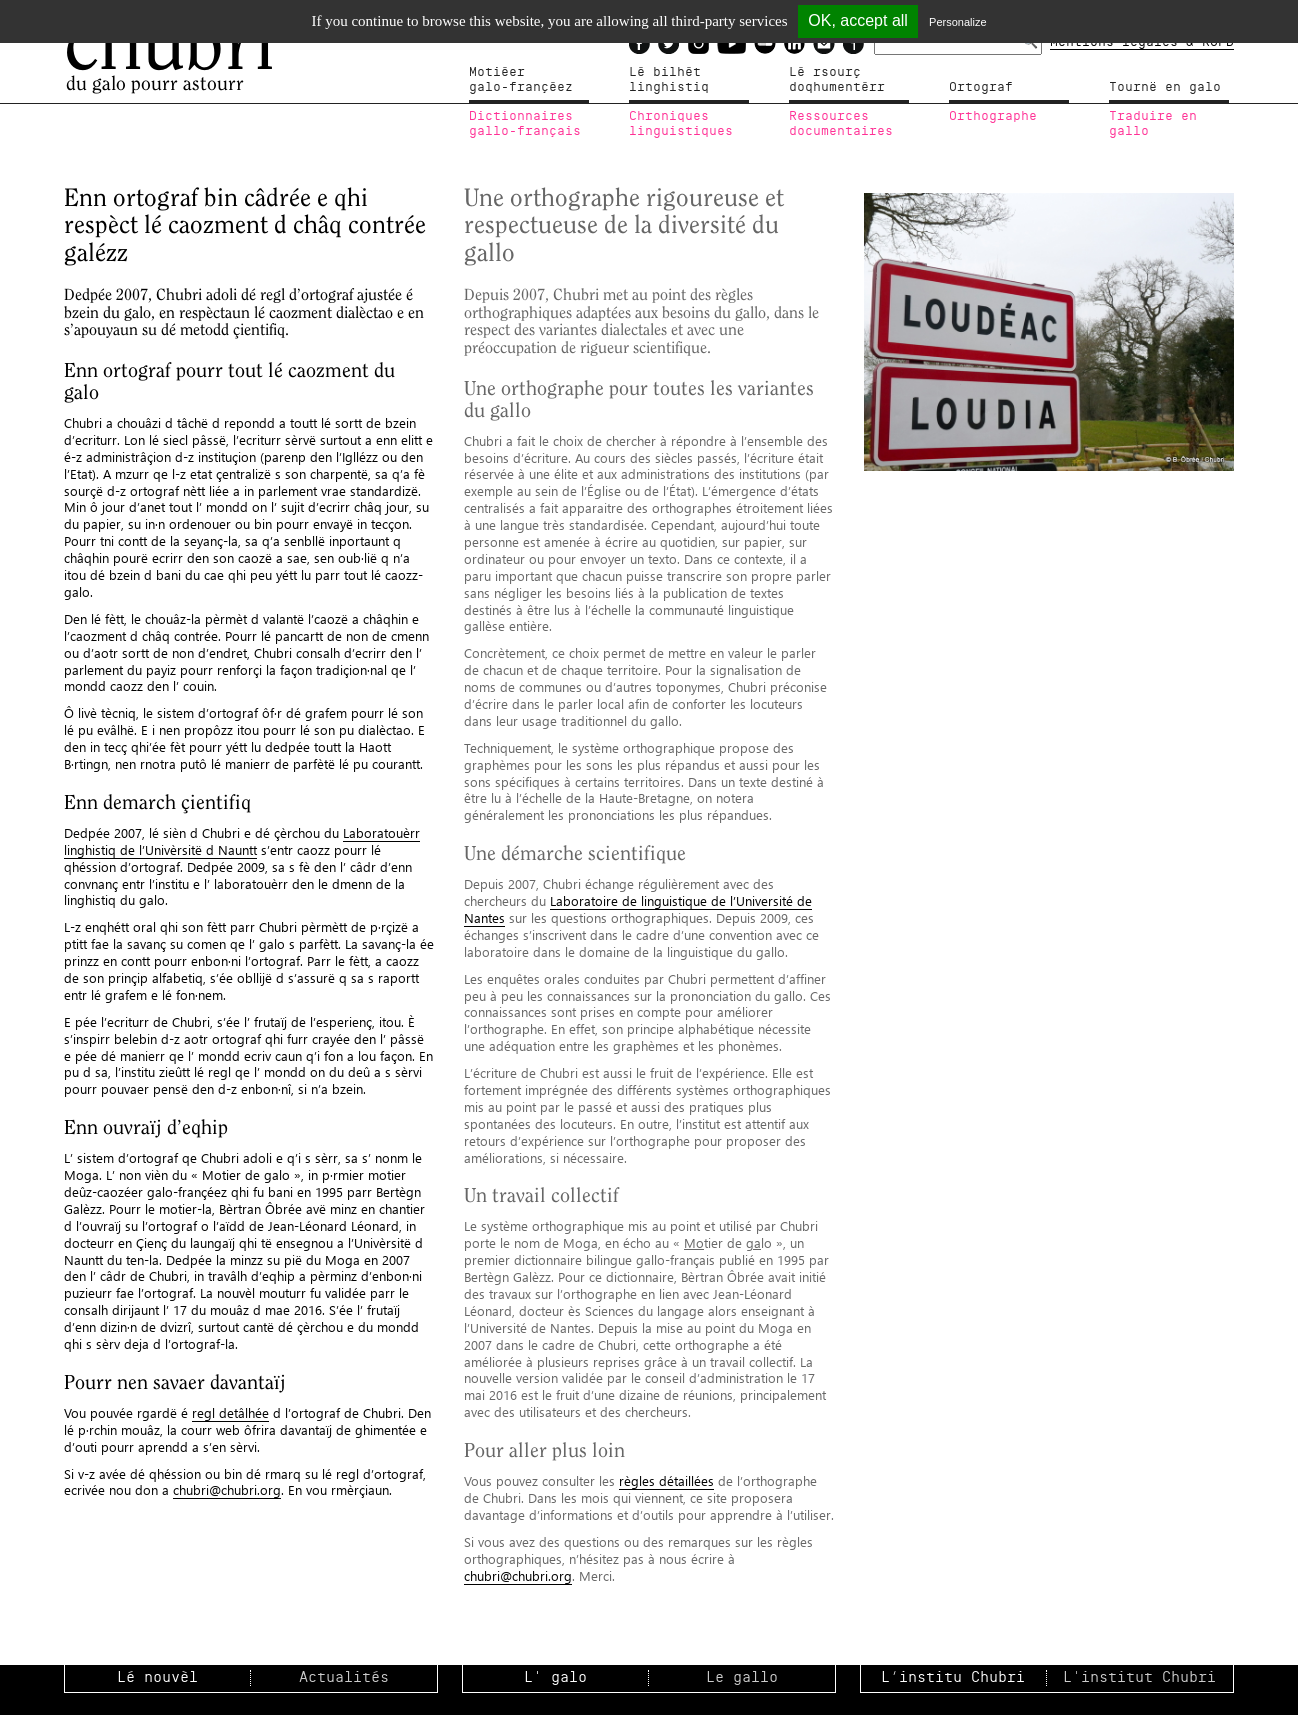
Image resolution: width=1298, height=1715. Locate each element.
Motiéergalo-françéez (521, 80)
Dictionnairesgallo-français (525, 124)
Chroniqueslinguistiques (681, 124)
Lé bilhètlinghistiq (669, 80)
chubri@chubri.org (227, 1489)
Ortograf (981, 87)
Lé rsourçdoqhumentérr (837, 80)
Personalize (957, 22)
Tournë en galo (1165, 87)
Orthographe (993, 116)
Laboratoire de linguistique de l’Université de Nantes (638, 909)
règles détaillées (666, 1480)
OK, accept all (858, 20)
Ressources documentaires (841, 124)
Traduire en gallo (1153, 124)
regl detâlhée (230, 1412)
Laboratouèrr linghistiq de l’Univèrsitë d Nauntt (242, 841)
